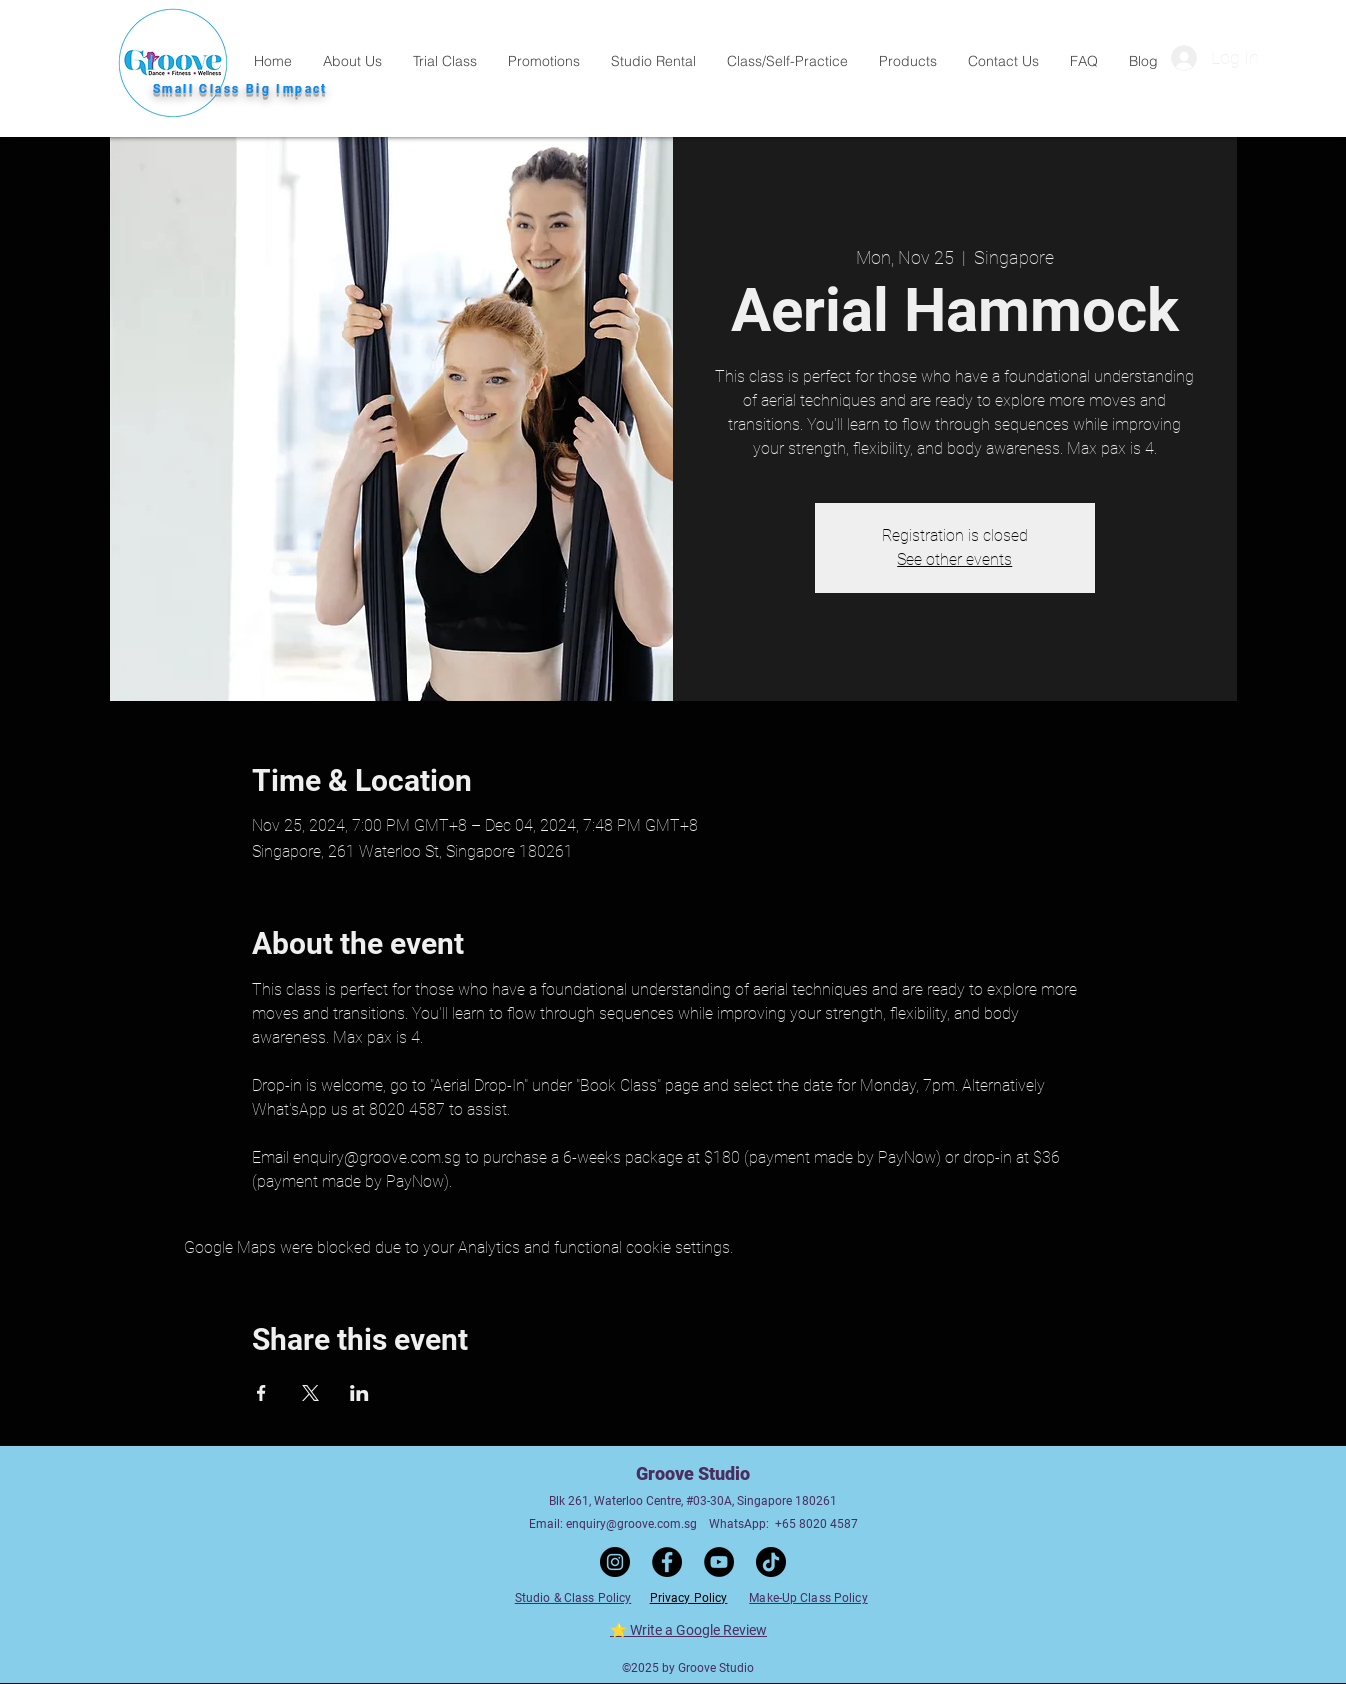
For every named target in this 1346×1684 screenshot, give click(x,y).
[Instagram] (615, 1562)
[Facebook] (667, 1562)
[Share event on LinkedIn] (359, 1393)
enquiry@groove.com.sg (631, 1524)
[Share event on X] (310, 1393)
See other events (954, 559)
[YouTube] (719, 1562)
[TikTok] (771, 1562)
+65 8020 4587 (816, 1524)
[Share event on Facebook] (261, 1393)
